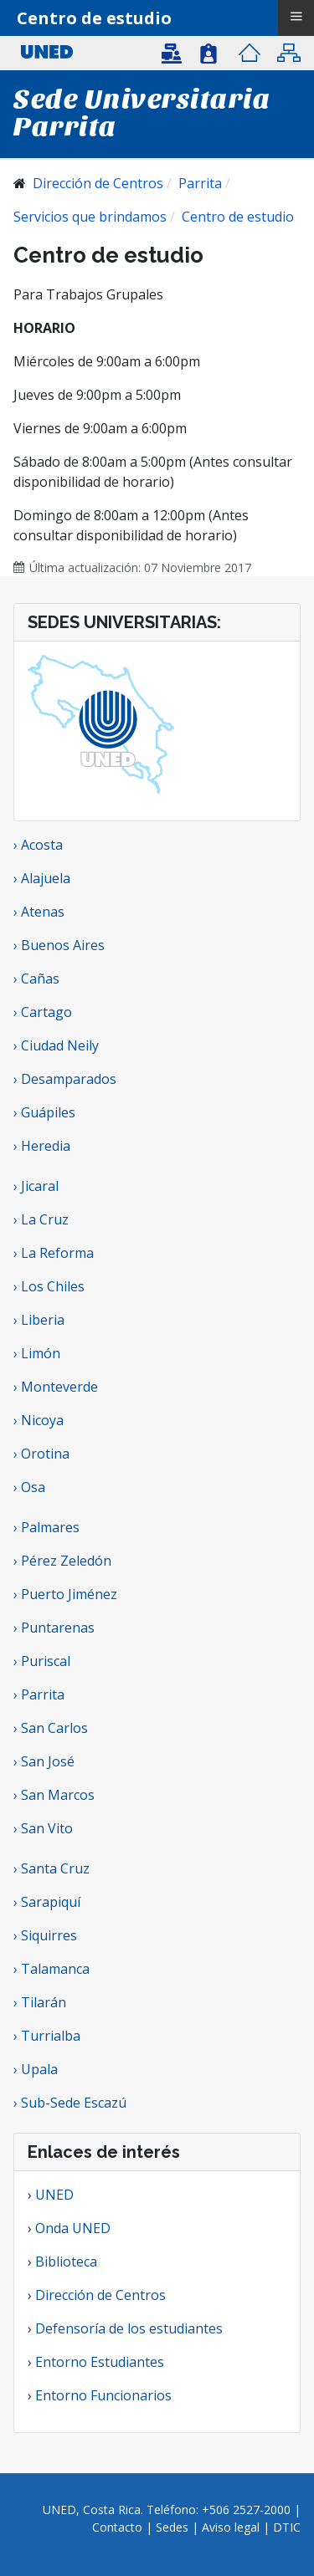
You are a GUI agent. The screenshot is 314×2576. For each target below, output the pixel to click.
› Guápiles (44, 1112)
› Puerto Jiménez (65, 1594)
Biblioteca (66, 2261)
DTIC (287, 2527)
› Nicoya (38, 1420)
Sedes (174, 2527)
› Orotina (41, 1453)
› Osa (29, 1487)
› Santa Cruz (51, 1868)
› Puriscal (41, 1661)
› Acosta (38, 845)
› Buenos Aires (59, 945)
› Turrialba (46, 2036)
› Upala (35, 2069)
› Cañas (36, 978)
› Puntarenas (54, 1627)
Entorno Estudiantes (99, 2362)
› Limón (36, 1353)
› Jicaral (36, 1186)
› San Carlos (50, 1728)
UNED (54, 2194)
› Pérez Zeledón (62, 1560)
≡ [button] (295, 16)
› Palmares (46, 1527)
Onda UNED (73, 2228)
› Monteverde (55, 1386)
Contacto (119, 2527)
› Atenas (38, 911)
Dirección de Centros (100, 2295)
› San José (44, 1761)
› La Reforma (53, 1253)
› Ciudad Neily (56, 1045)
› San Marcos (54, 1795)
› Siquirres (45, 1935)
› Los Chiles (49, 1286)
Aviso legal (231, 2527)
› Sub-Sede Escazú (69, 2102)
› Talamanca (51, 1969)
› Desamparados (64, 1079)
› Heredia (41, 1146)
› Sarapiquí (48, 1902)
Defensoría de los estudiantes (129, 2328)
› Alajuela (41, 878)
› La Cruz (41, 1219)
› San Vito (43, 1828)
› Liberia (38, 1320)
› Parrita (38, 1694)
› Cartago (42, 1012)
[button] (175, 52)
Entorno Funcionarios (103, 2395)
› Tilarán (39, 2002)
